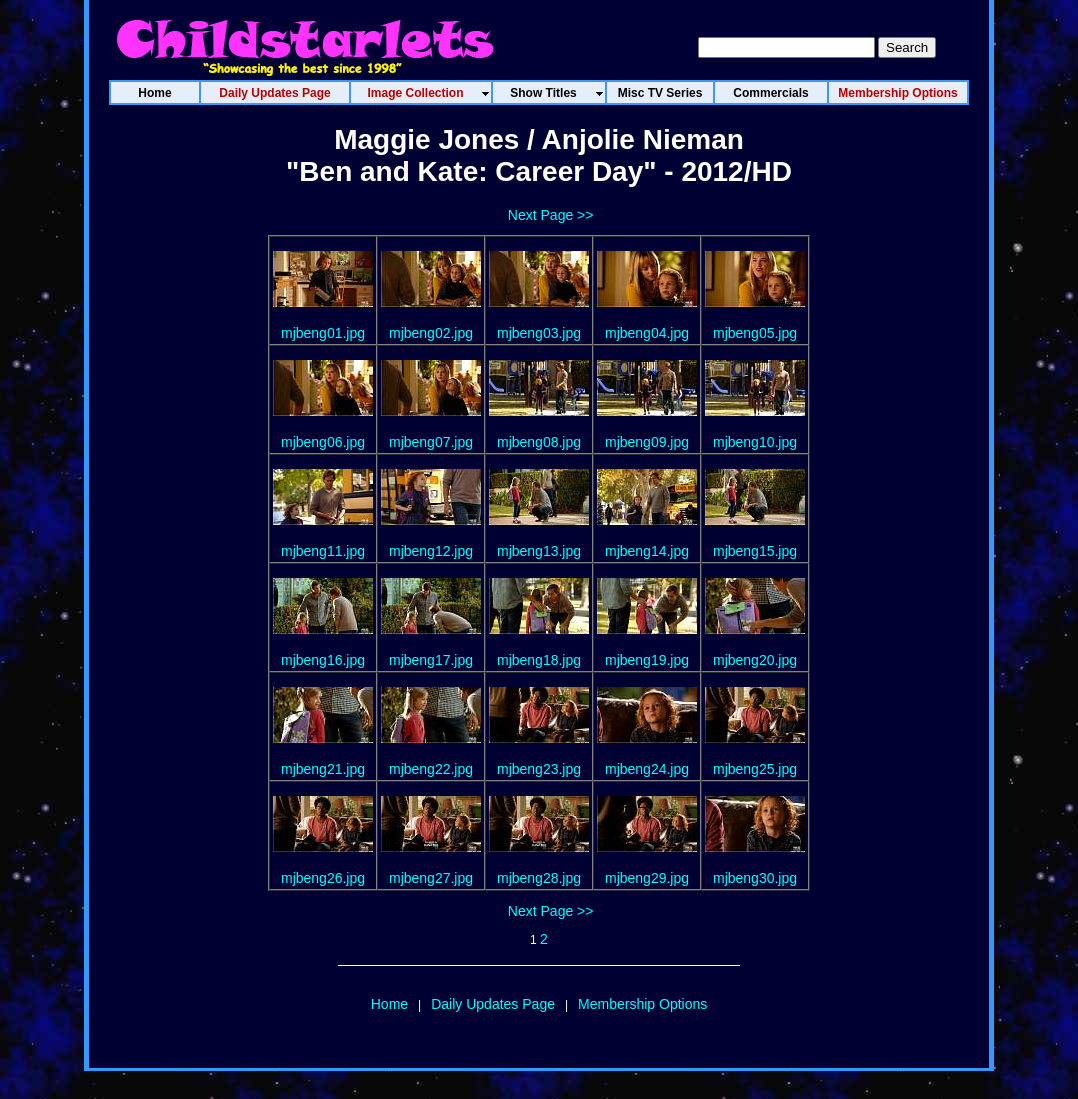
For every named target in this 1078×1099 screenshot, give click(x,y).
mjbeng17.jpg (431, 660)
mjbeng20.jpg (755, 660)
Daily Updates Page (493, 1004)
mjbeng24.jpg (647, 769)
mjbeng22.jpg (431, 769)
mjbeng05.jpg (755, 333)
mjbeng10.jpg (755, 442)
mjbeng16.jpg (323, 660)
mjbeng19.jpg (647, 660)
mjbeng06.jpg (323, 442)
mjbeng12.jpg (431, 551)
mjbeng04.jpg (647, 333)
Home (389, 1004)
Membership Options (642, 1004)
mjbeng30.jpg (755, 878)
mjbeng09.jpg (647, 442)
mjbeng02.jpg (431, 333)
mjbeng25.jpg (755, 769)
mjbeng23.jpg (539, 769)
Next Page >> (551, 215)
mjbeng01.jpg (323, 333)
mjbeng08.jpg (539, 442)
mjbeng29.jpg (647, 878)
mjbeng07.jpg (431, 442)
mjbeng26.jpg (323, 878)
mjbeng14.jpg (647, 551)
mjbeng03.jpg (539, 333)
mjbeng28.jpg (539, 878)
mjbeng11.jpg (323, 551)
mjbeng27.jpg (431, 878)
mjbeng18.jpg (539, 660)
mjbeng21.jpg (323, 769)
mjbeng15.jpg (755, 551)
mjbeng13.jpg (539, 551)
